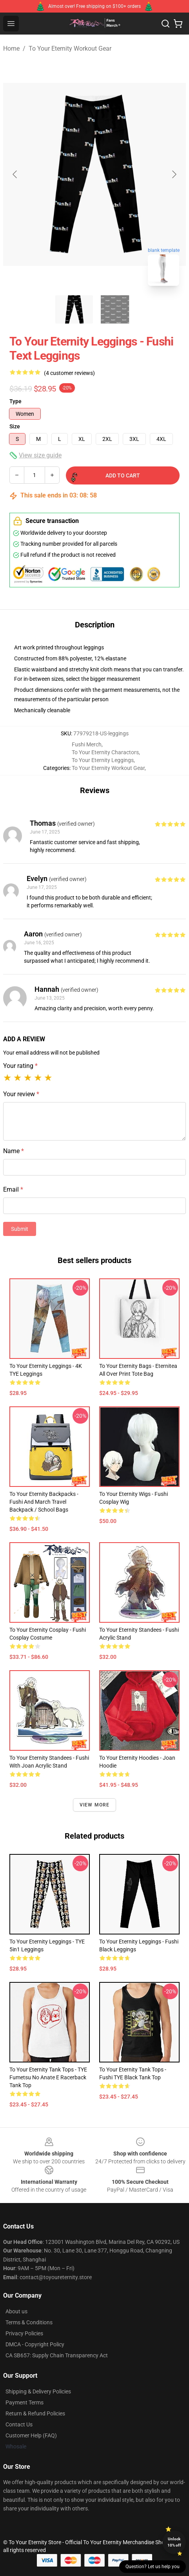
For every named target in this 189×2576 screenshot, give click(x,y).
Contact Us (19, 2424)
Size (14, 426)
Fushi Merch (87, 744)
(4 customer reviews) (69, 373)
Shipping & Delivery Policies (38, 2391)
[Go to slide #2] (115, 309)
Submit (19, 1229)
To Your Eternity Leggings (103, 760)
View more (95, 1805)
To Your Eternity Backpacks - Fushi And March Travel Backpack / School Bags (43, 1502)
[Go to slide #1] (74, 309)
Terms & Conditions (29, 2322)
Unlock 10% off (174, 2542)
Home (11, 48)
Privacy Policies (24, 2333)
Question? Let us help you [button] (152, 2566)
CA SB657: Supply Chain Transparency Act (56, 2355)
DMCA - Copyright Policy (34, 2344)
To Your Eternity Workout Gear (70, 48)
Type (15, 401)
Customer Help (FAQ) (31, 2435)
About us (16, 2311)
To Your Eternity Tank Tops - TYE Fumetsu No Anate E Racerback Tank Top (48, 2077)
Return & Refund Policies (35, 2413)
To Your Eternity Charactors (105, 752)
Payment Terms (24, 2402)
